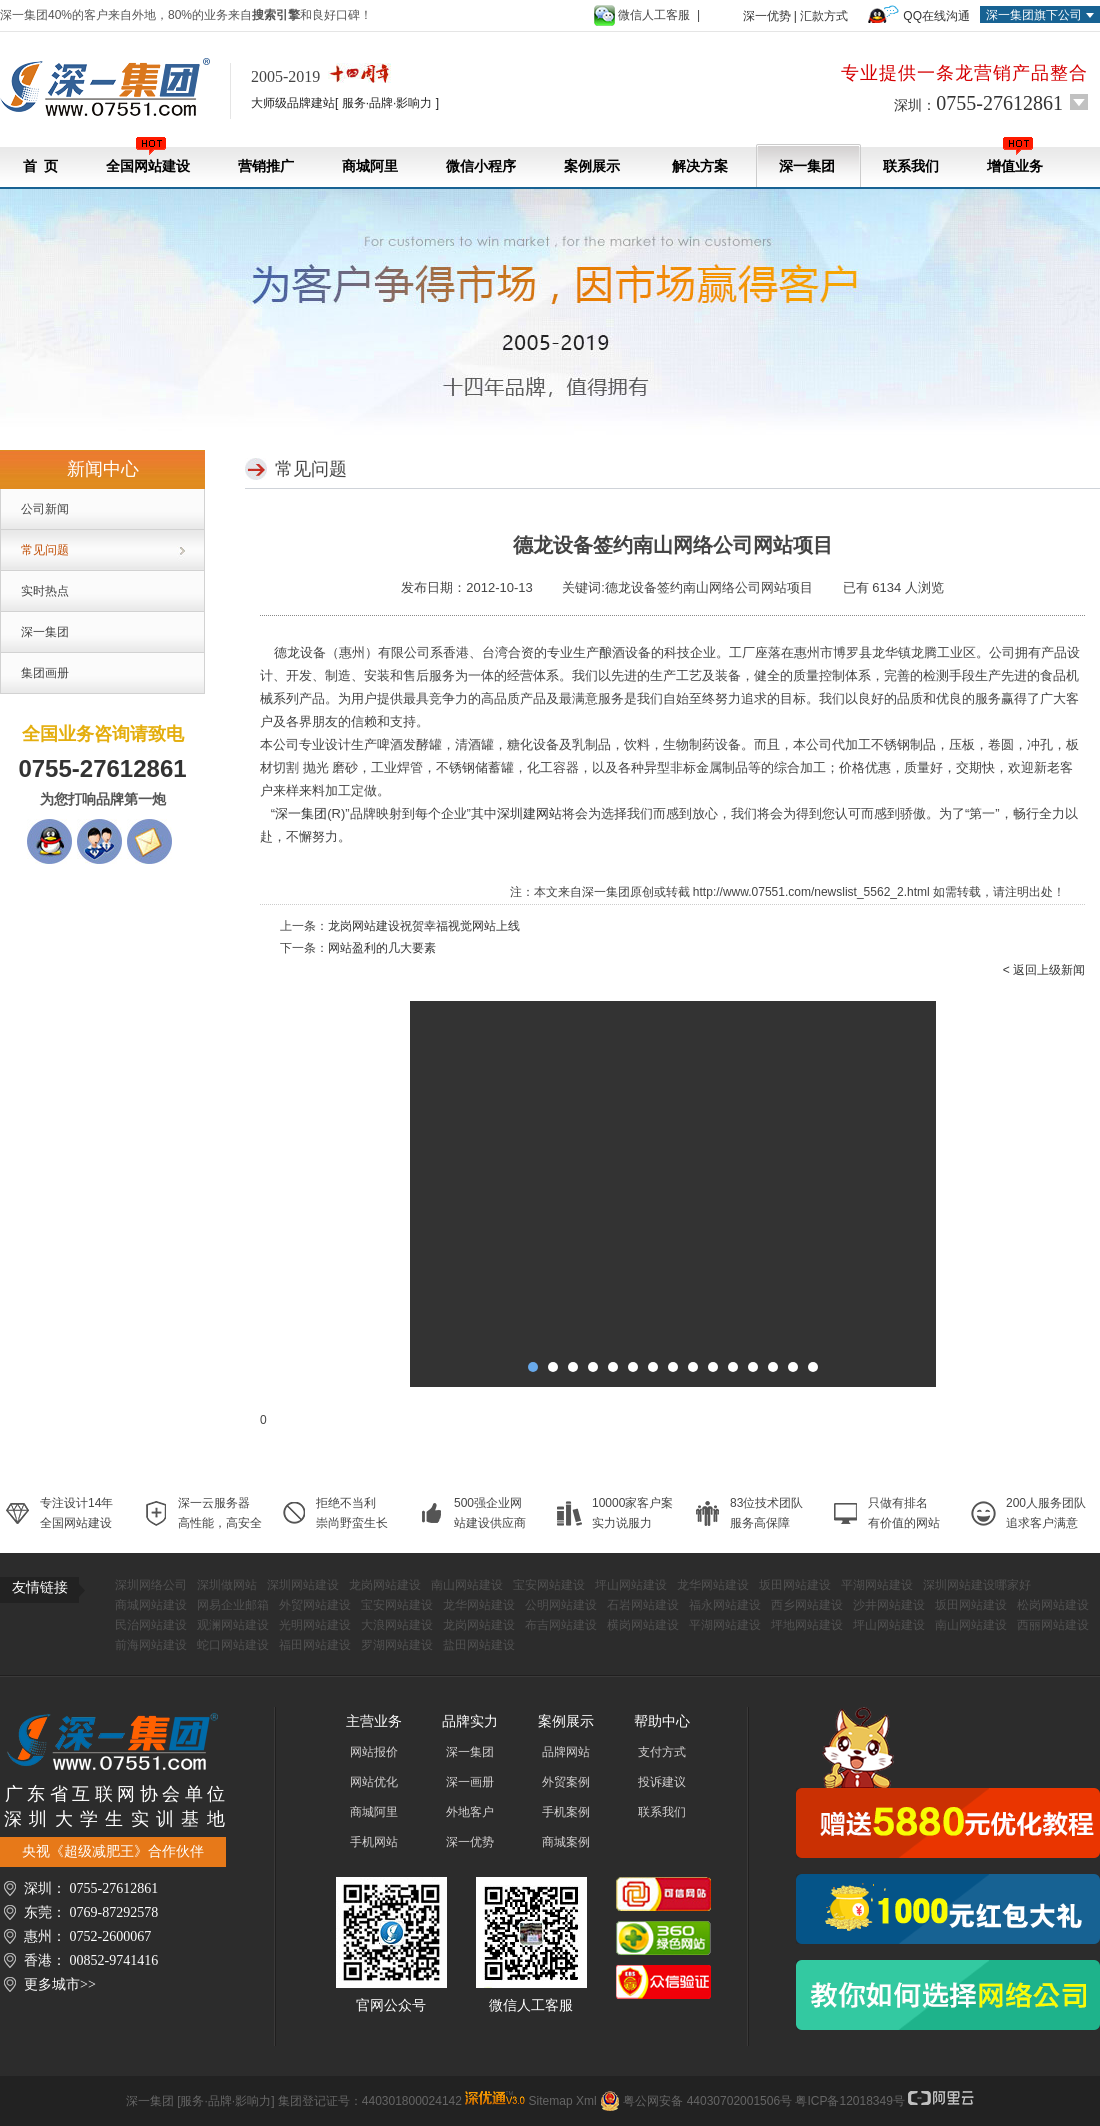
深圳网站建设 (303, 1585)
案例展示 (592, 166)
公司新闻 (45, 509)
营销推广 (266, 166)
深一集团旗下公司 (1034, 15)
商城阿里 (370, 166)
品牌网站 (566, 1752)
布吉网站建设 (561, 1625)
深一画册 (470, 1782)
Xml (586, 2101)
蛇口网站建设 (233, 1645)
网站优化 (374, 1782)
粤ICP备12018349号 (849, 2101)
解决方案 (699, 166)
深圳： (978, 103)
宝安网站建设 (549, 1585)
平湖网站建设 (877, 1585)
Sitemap (551, 2101)
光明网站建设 (315, 1625)
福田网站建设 (315, 1645)
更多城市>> (60, 1984)
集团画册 (45, 673)
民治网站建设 (151, 1625)
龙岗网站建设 (385, 1585)
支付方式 (662, 1752)
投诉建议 (662, 1782)
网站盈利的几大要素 (382, 948)
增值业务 (1015, 155)
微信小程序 (481, 166)
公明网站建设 (561, 1605)
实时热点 (45, 591)
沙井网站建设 (889, 1605)
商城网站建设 (151, 1605)
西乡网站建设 (807, 1605)
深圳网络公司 (151, 1585)
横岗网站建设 (643, 1625)
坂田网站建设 (795, 1585)
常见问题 (45, 550)
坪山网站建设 (631, 1585)
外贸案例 (566, 1782)
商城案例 (566, 1842)
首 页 (40, 166)
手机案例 (566, 1812)
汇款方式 (824, 16)
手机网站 (374, 1842)
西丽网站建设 (1053, 1625)
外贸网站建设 (315, 1605)
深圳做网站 (227, 1585)
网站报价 (374, 1752)
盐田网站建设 (479, 1645)
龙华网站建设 (713, 1585)
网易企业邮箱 (233, 1605)
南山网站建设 (467, 1585)
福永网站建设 (725, 1605)
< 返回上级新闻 (1044, 970)
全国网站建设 (148, 155)
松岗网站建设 (1053, 1605)
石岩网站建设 (643, 1605)
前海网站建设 (151, 1645)
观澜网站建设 (233, 1625)
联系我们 (911, 166)
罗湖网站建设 (397, 1645)
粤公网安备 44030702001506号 (707, 2101)
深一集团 (807, 166)
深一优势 (767, 16)
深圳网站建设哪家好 (977, 1585)
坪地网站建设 (807, 1625)
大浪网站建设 (397, 1625)
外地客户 (470, 1812)
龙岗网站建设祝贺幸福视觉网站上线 (424, 926)
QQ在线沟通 (936, 16)
